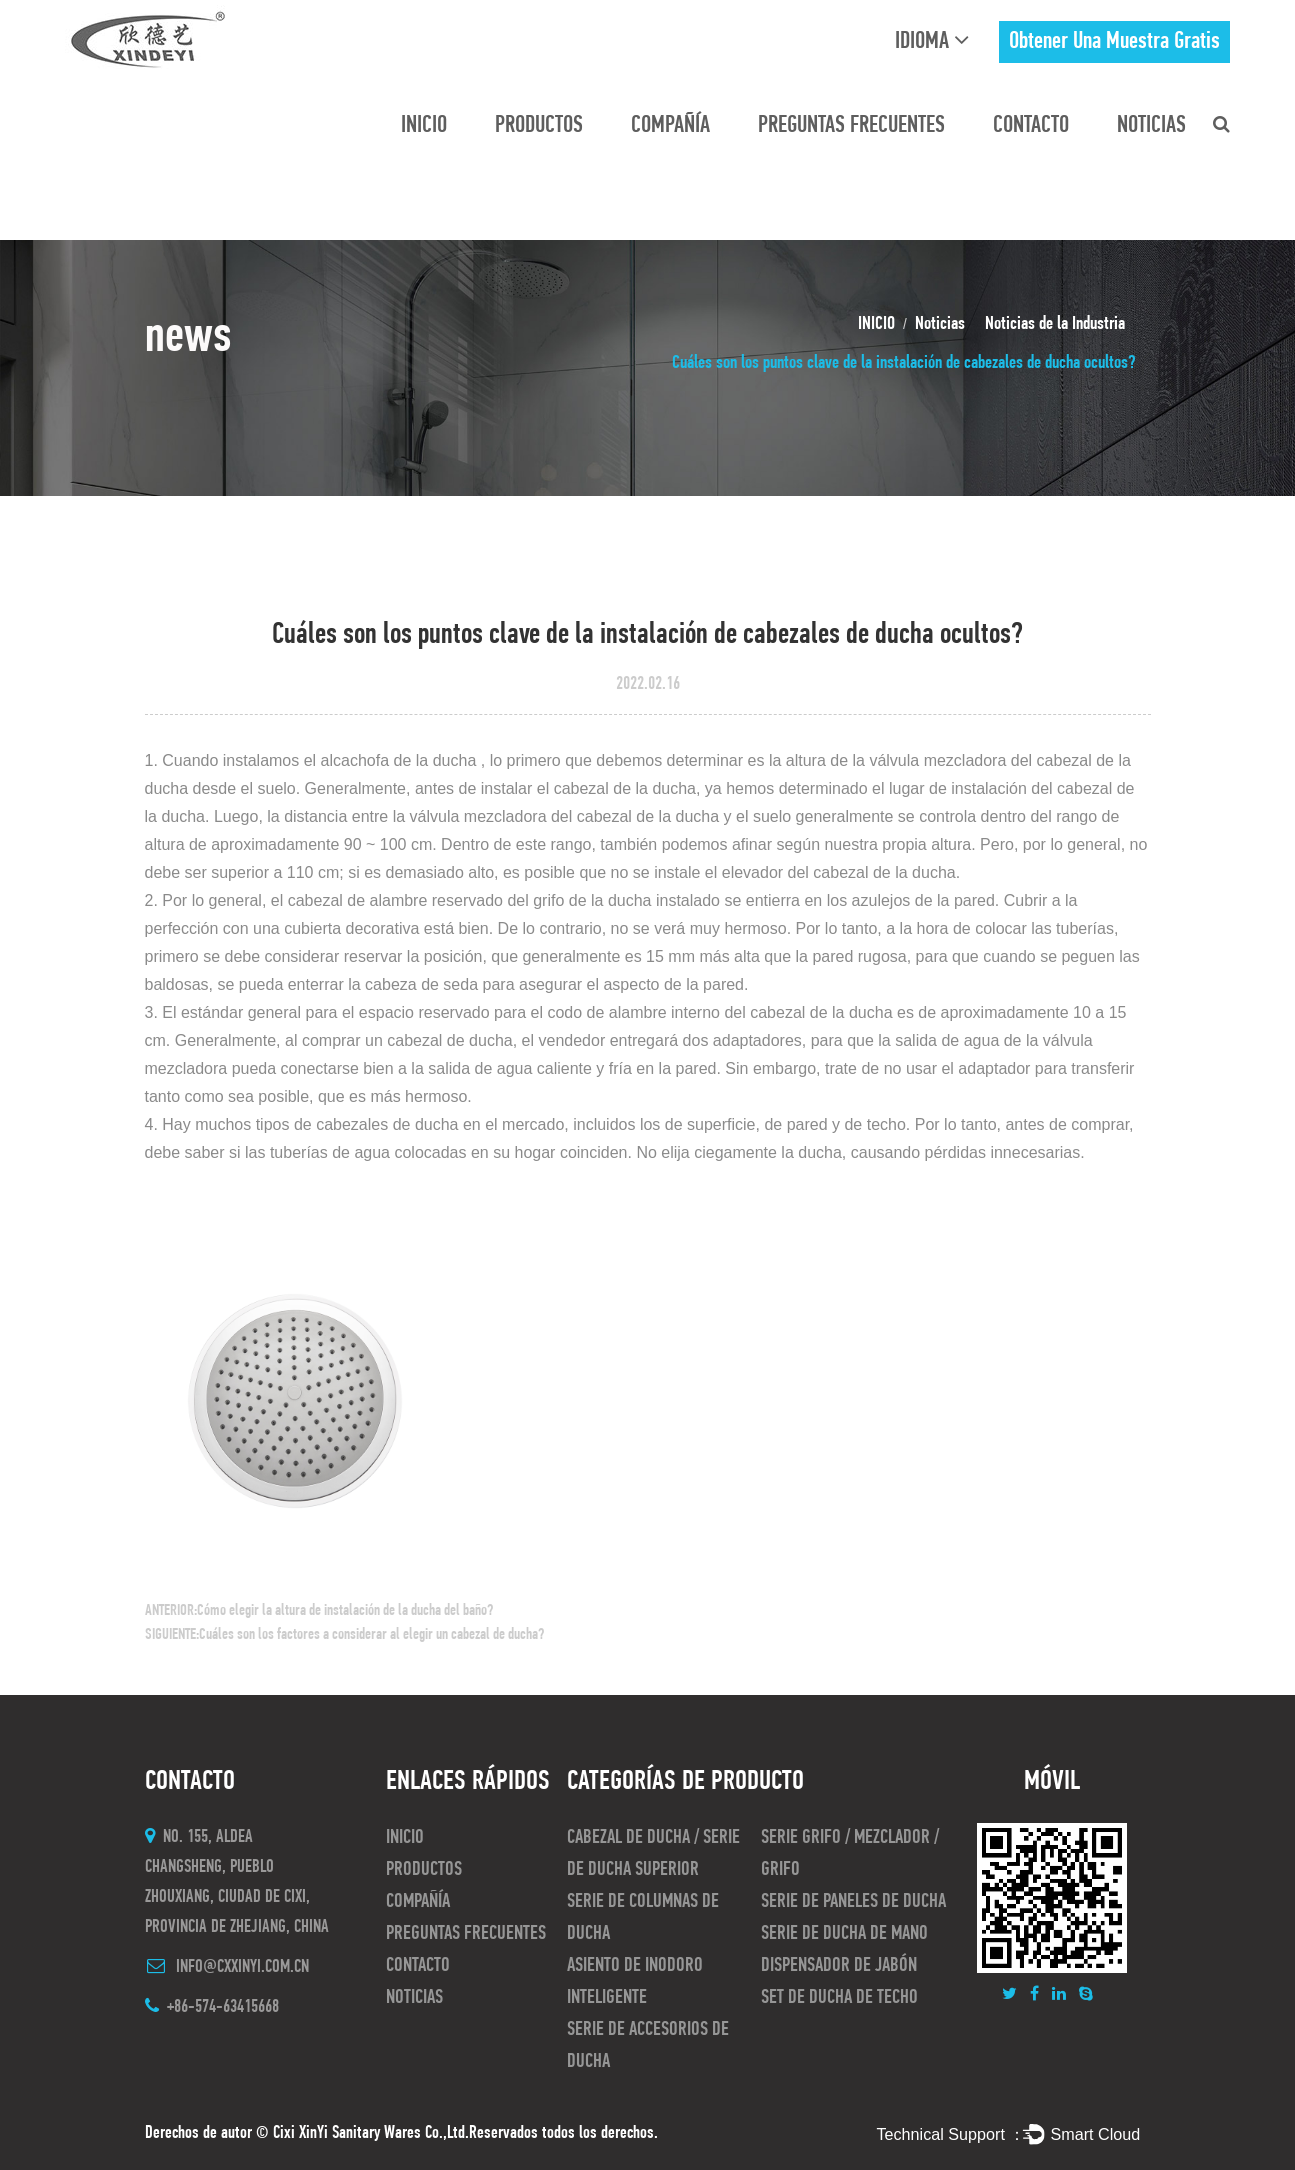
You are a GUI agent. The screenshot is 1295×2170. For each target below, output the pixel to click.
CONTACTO (1031, 126)
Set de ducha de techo (839, 1998)
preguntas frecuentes (851, 126)
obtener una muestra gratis (1114, 42)
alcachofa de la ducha (401, 760)
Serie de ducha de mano (844, 1934)
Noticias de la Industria (1055, 324)
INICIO (424, 126)
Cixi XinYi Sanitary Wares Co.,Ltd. (371, 2133)
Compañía (670, 126)
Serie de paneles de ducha (853, 1902)
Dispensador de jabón (839, 1966)
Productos (539, 126)
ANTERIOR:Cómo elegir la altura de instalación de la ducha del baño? (319, 1611)
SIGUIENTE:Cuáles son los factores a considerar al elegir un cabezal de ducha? (344, 1635)
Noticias (1151, 126)
